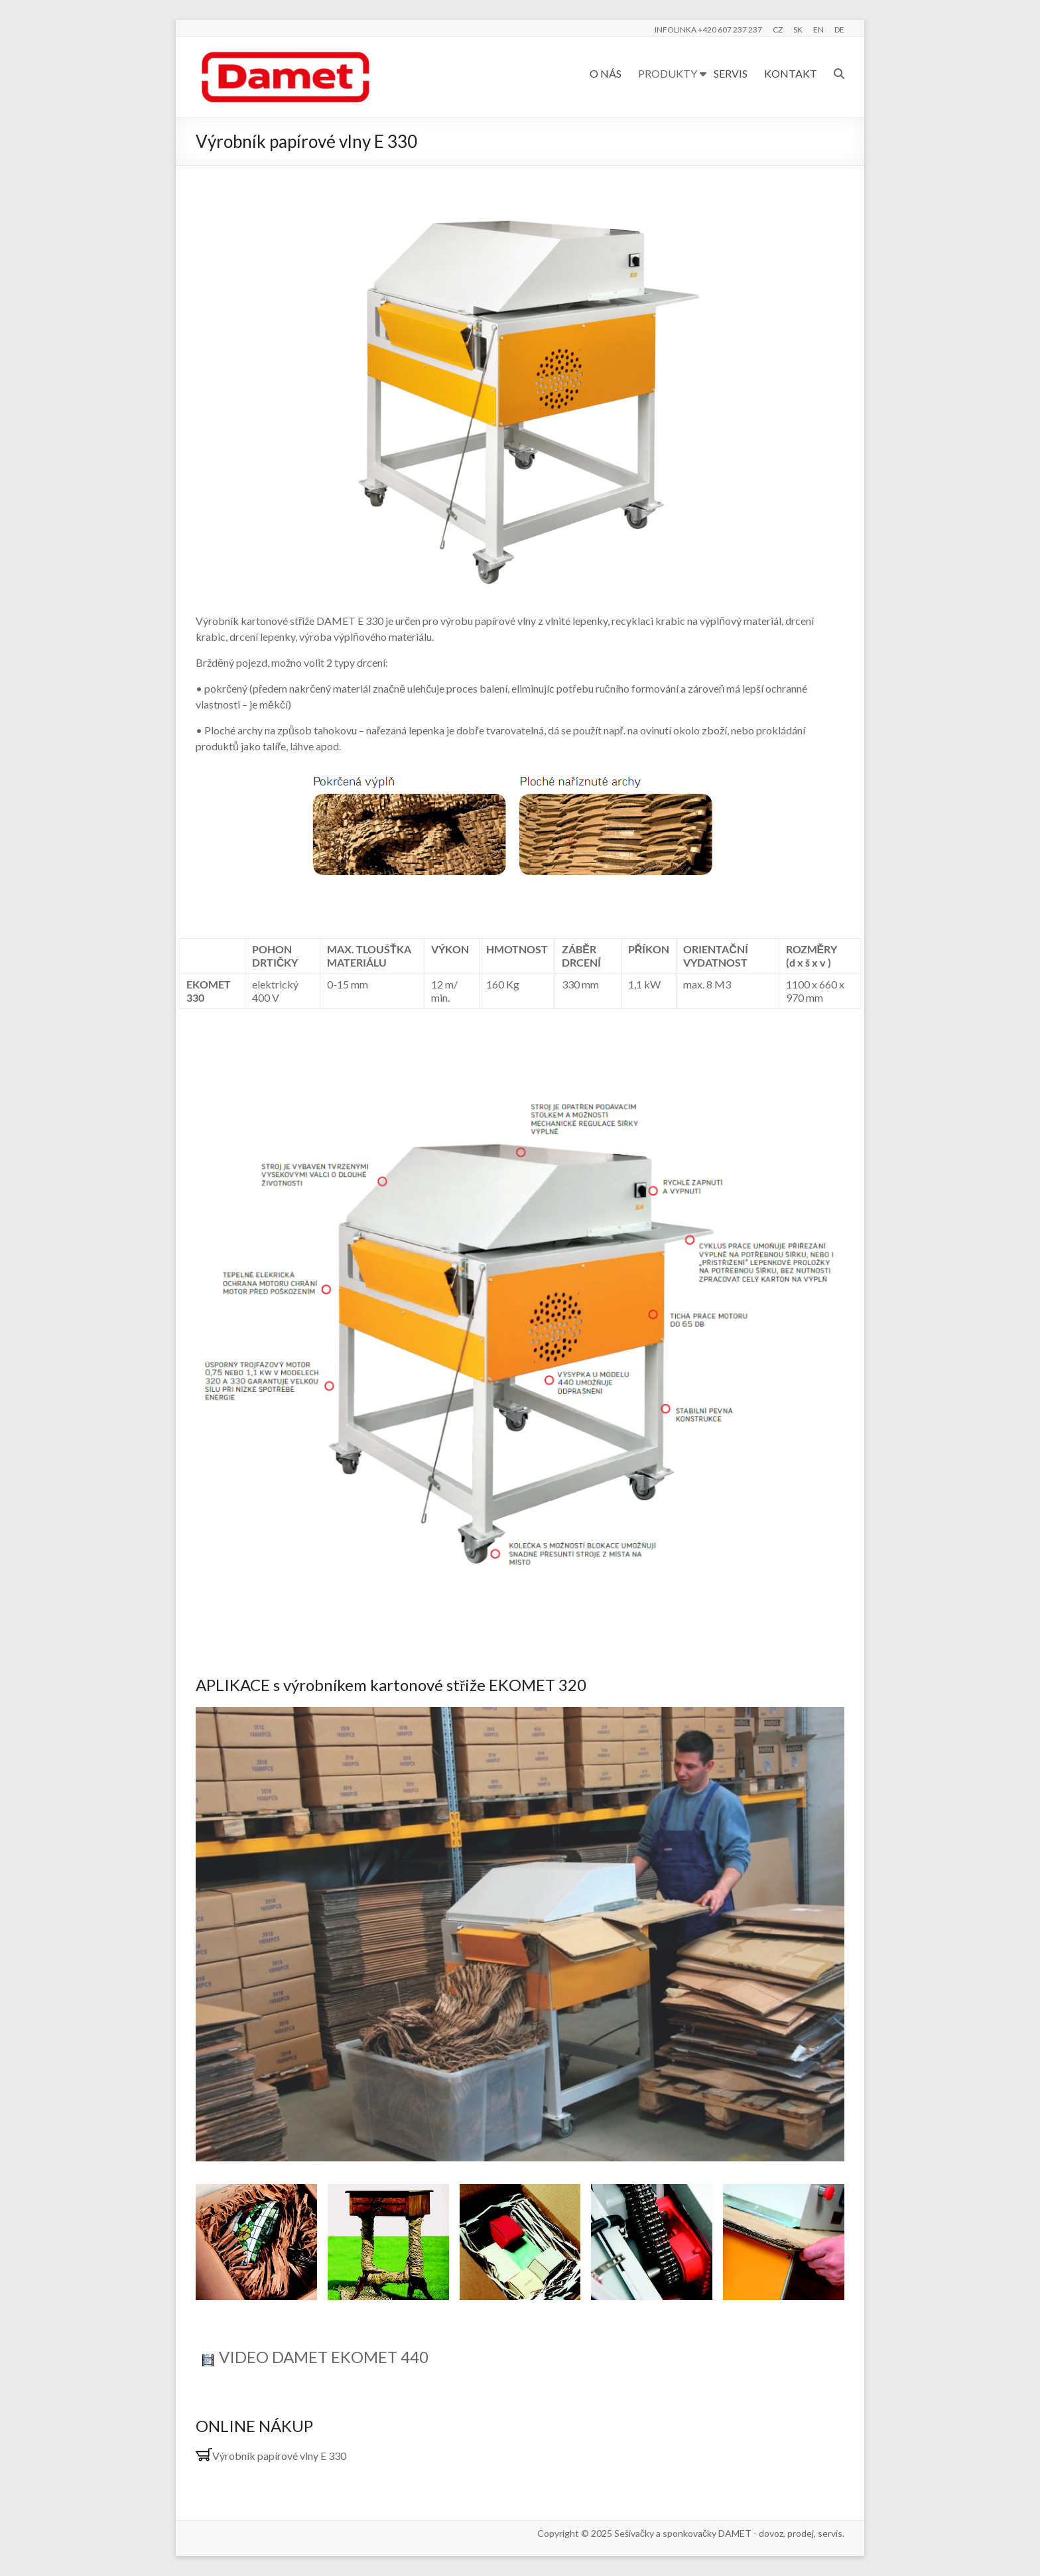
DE (839, 29)
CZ (778, 29)
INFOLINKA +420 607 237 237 (708, 29)
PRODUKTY (667, 73)
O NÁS (605, 73)
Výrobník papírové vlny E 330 (271, 2455)
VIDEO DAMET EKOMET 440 (323, 2356)
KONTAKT (790, 73)
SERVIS (731, 73)
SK (798, 29)
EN (818, 29)
